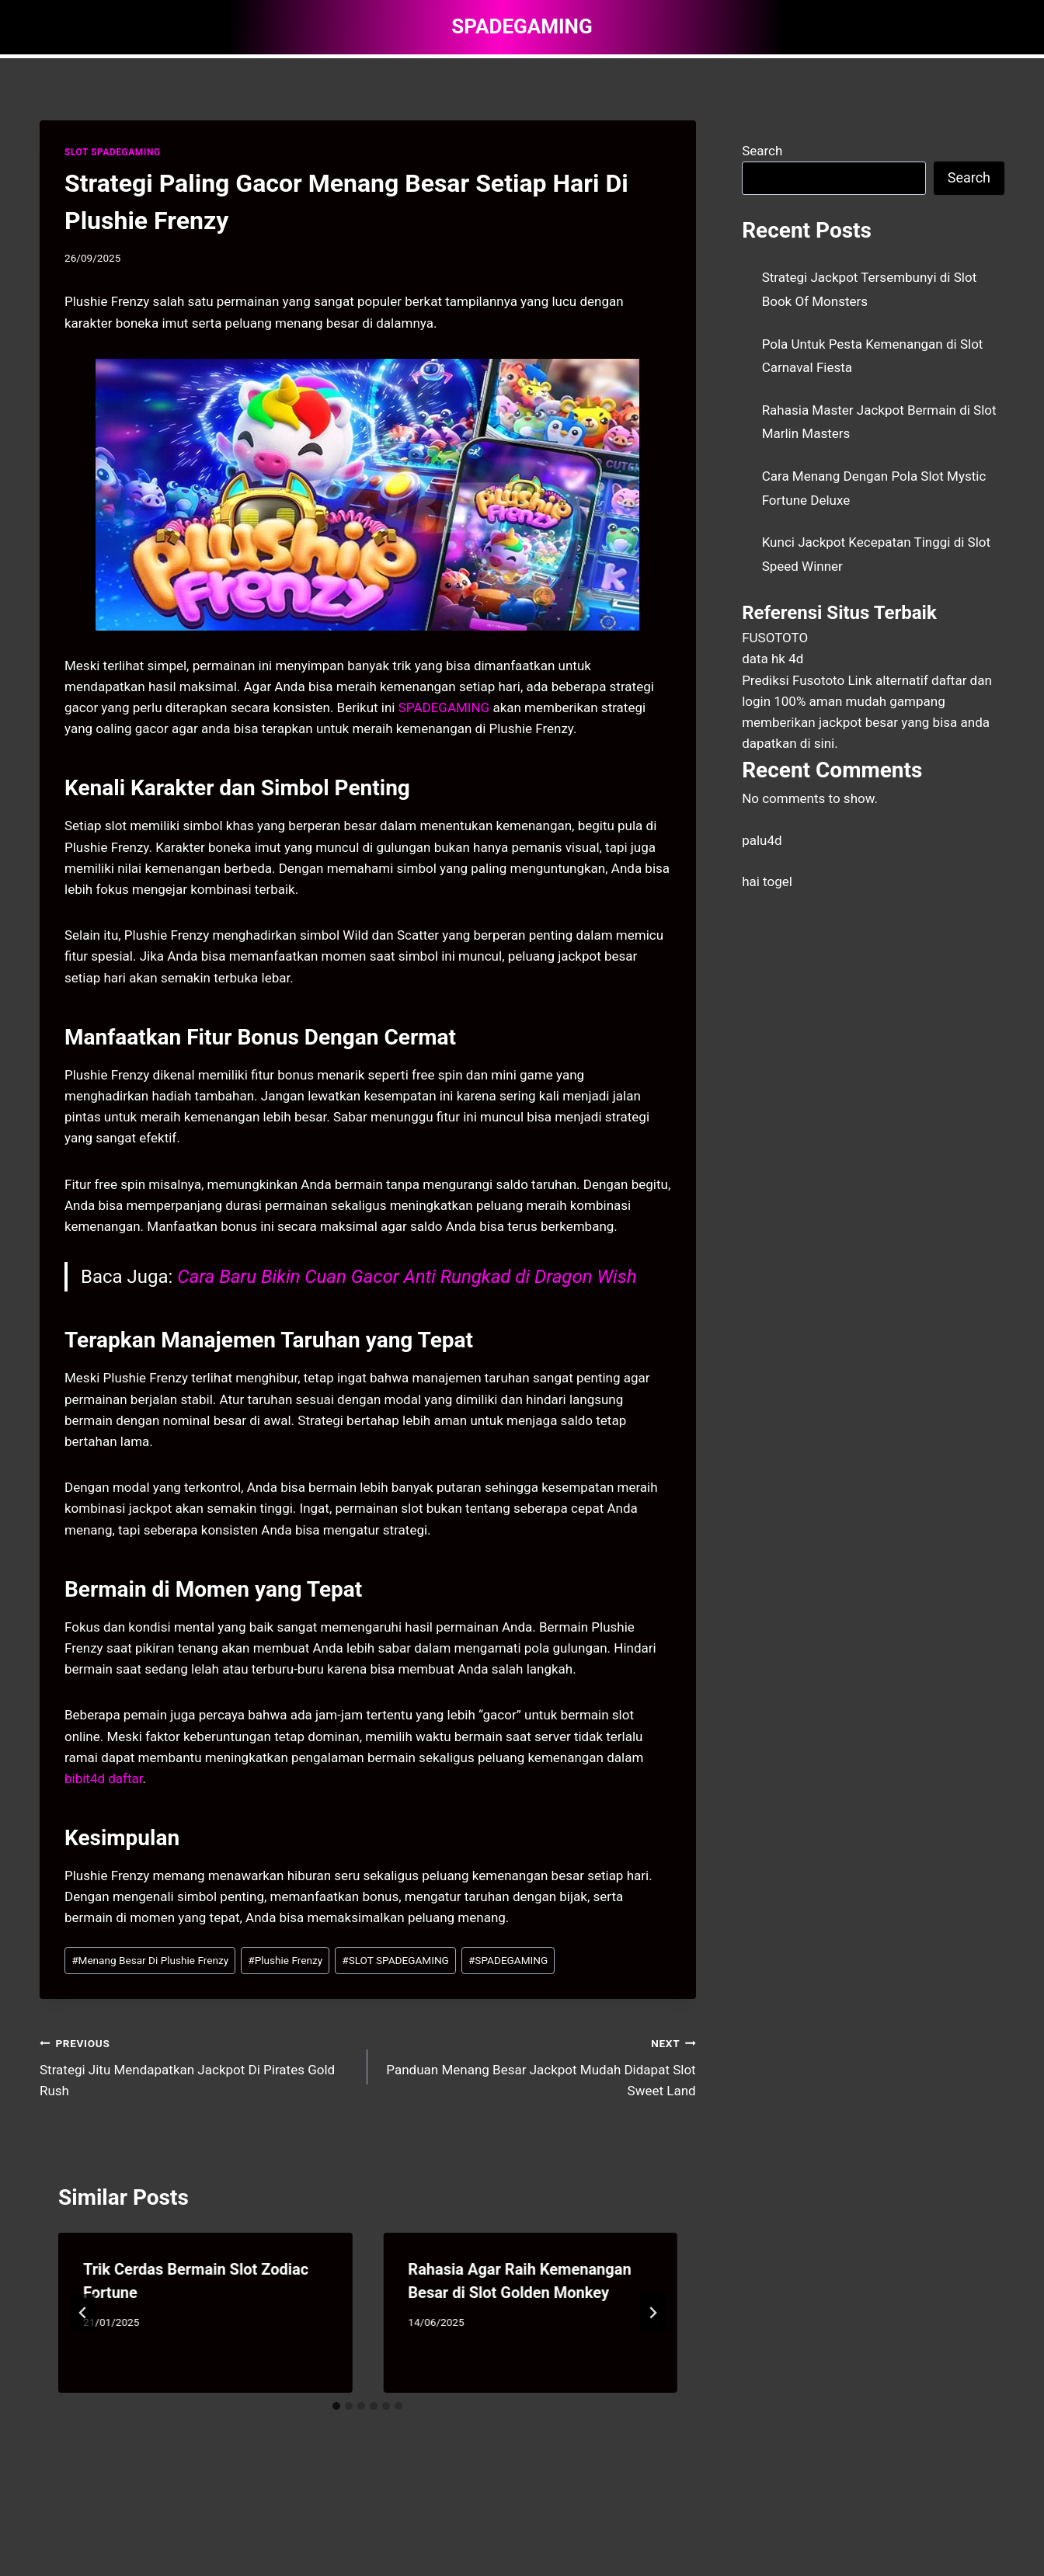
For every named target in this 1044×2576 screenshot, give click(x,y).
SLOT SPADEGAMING (112, 152)
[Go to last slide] (83, 2312)
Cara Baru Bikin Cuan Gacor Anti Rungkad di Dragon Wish (406, 1277)
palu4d (761, 840)
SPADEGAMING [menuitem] (443, 707)
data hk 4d (772, 658)
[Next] (652, 2312)
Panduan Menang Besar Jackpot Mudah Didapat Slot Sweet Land (538, 2065)
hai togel (767, 881)
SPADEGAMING (508, 1960)
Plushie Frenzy (285, 1960)
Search (762, 150)
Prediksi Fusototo (793, 680)
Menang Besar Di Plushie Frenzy (149, 1960)
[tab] (336, 2406)
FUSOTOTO (775, 637)
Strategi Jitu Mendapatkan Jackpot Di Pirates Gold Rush (197, 2065)
